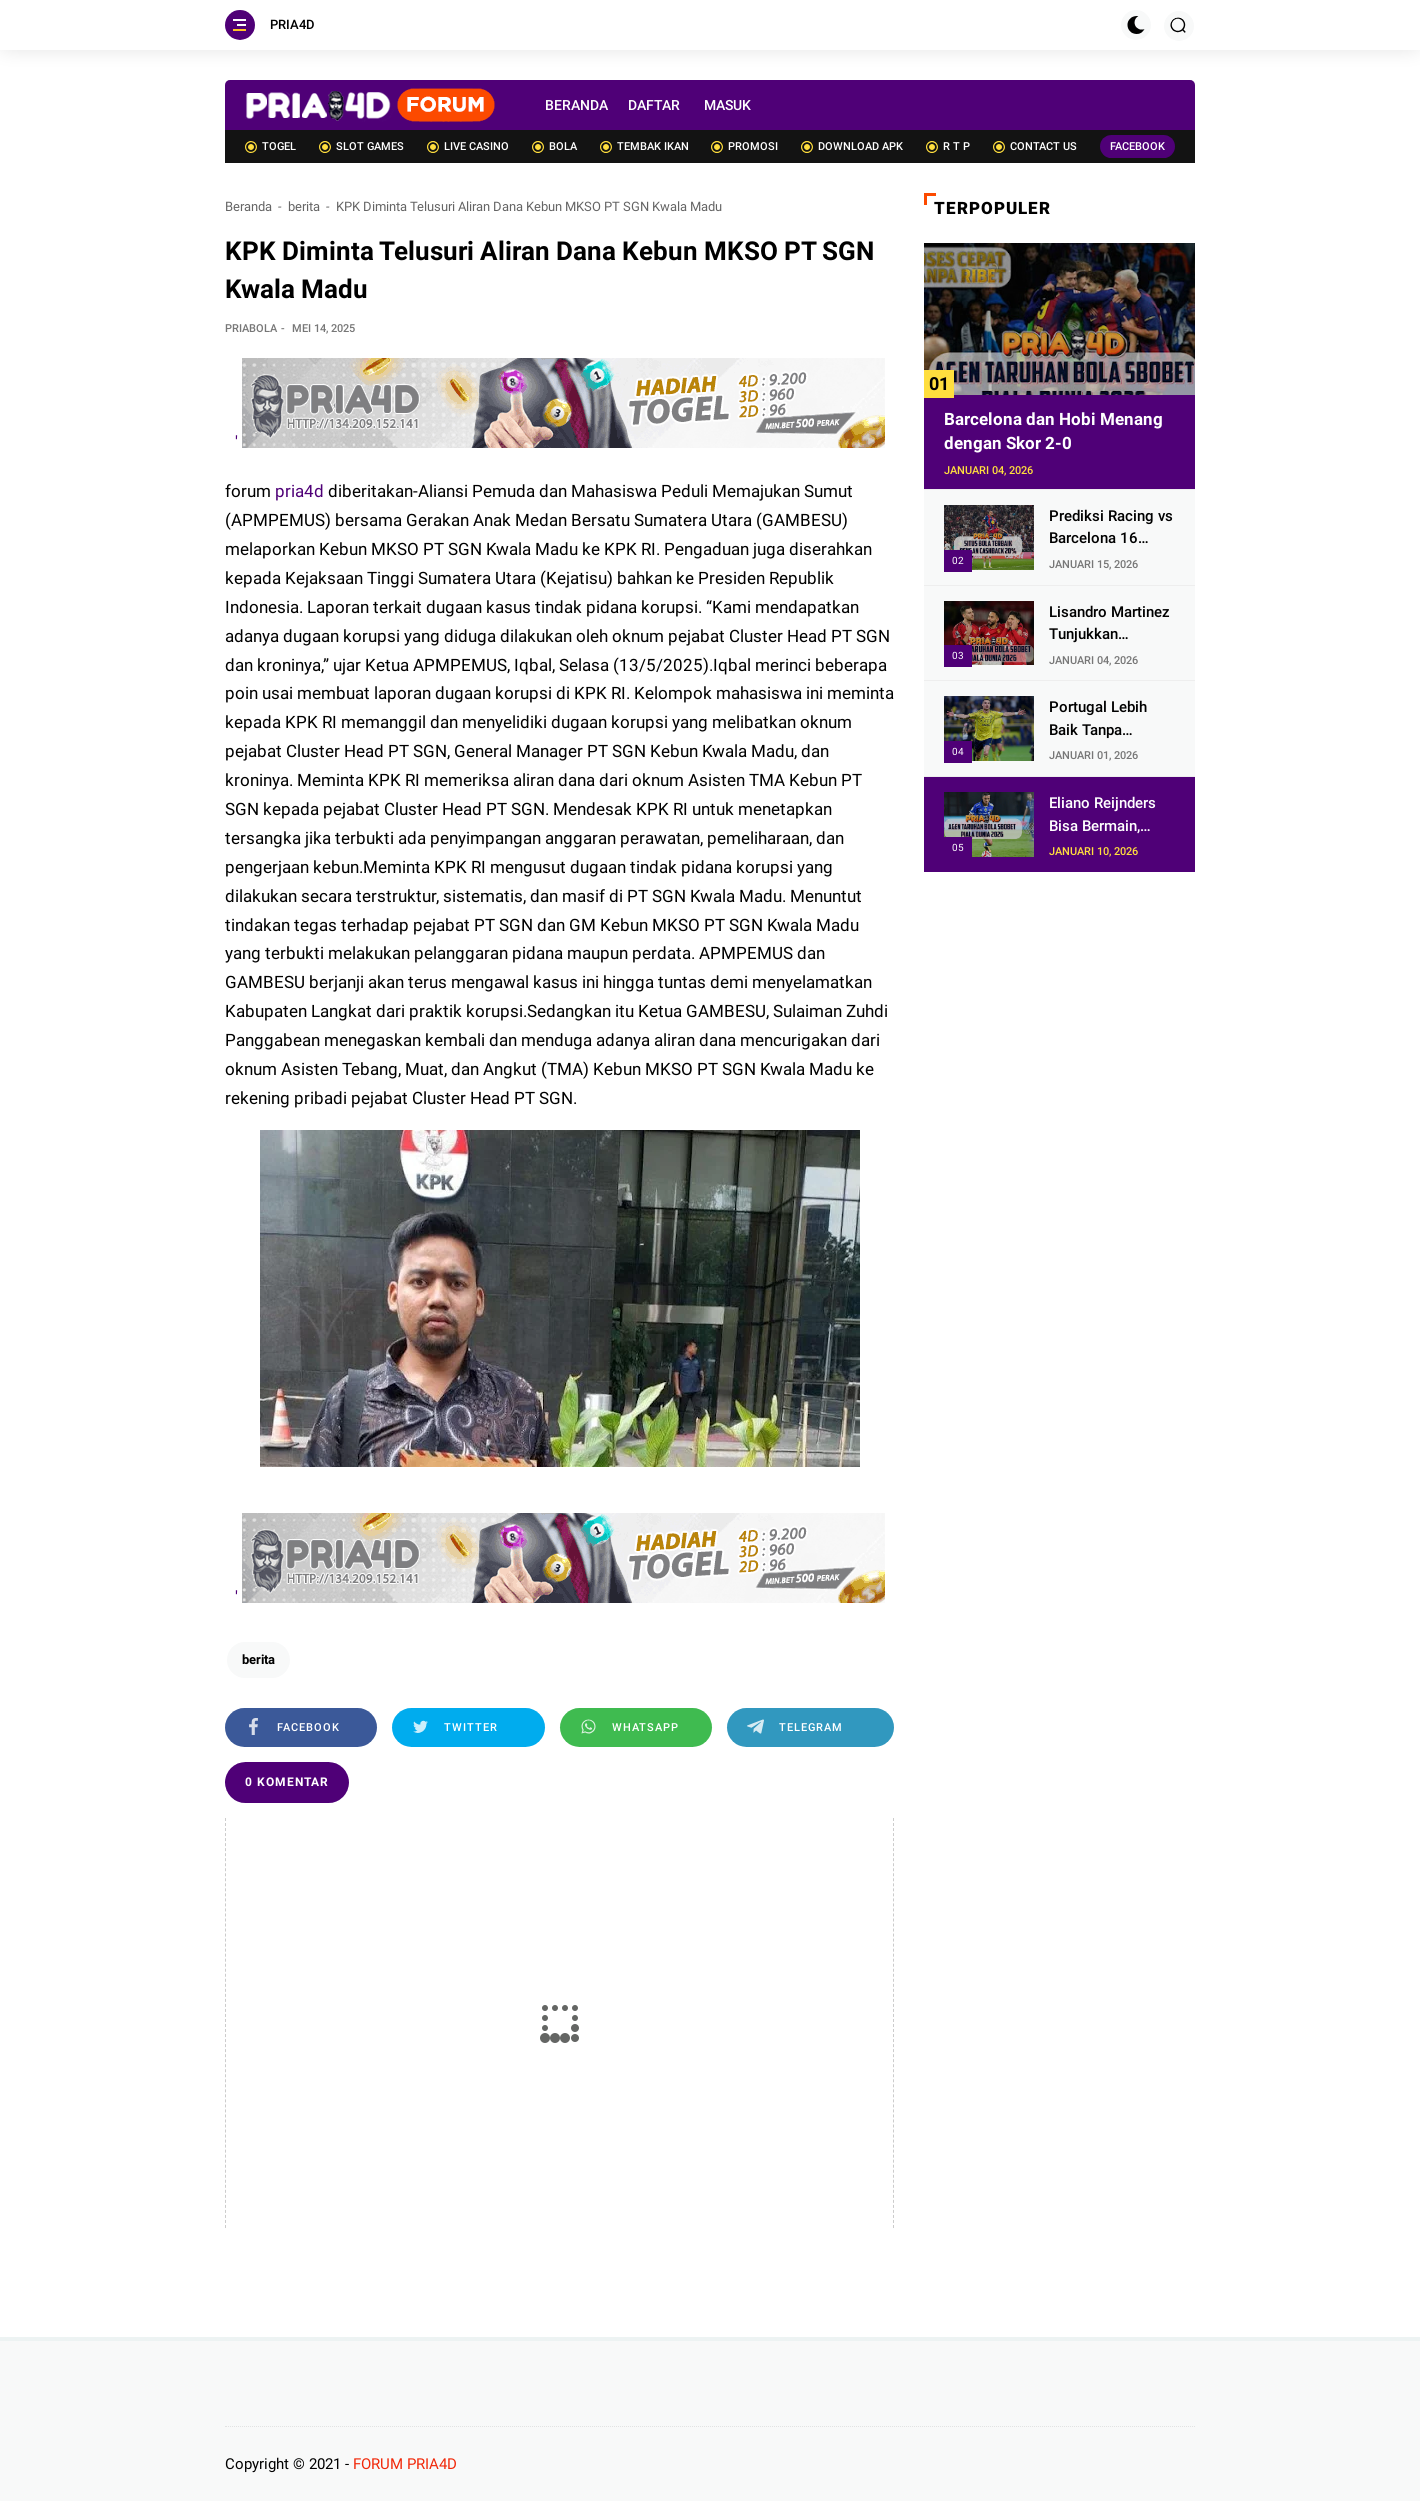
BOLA (554, 146)
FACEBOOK (1137, 146)
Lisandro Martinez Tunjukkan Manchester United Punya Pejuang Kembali (1112, 624)
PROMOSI (744, 146)
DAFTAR (654, 105)
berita (304, 206)
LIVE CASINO (468, 146)
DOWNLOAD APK (852, 146)
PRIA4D (292, 24)
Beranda (248, 206)
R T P (948, 146)
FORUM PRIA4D (405, 2464)
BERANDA (576, 105)
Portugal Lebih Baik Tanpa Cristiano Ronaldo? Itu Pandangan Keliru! (1109, 719)
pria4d (301, 491)
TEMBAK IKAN (644, 146)
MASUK (727, 105)
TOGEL (270, 146)
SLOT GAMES (361, 146)
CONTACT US (1035, 146)
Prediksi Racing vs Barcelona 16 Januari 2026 (1111, 528)
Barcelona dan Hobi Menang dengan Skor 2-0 (1053, 431)
